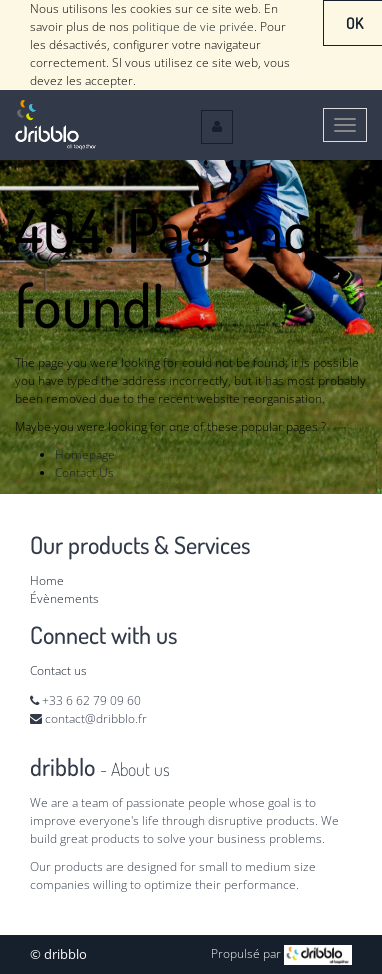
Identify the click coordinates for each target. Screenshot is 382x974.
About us (140, 769)
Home (47, 580)
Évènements (64, 598)
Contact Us (84, 472)
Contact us (58, 670)
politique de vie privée (193, 26)
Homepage (85, 454)
